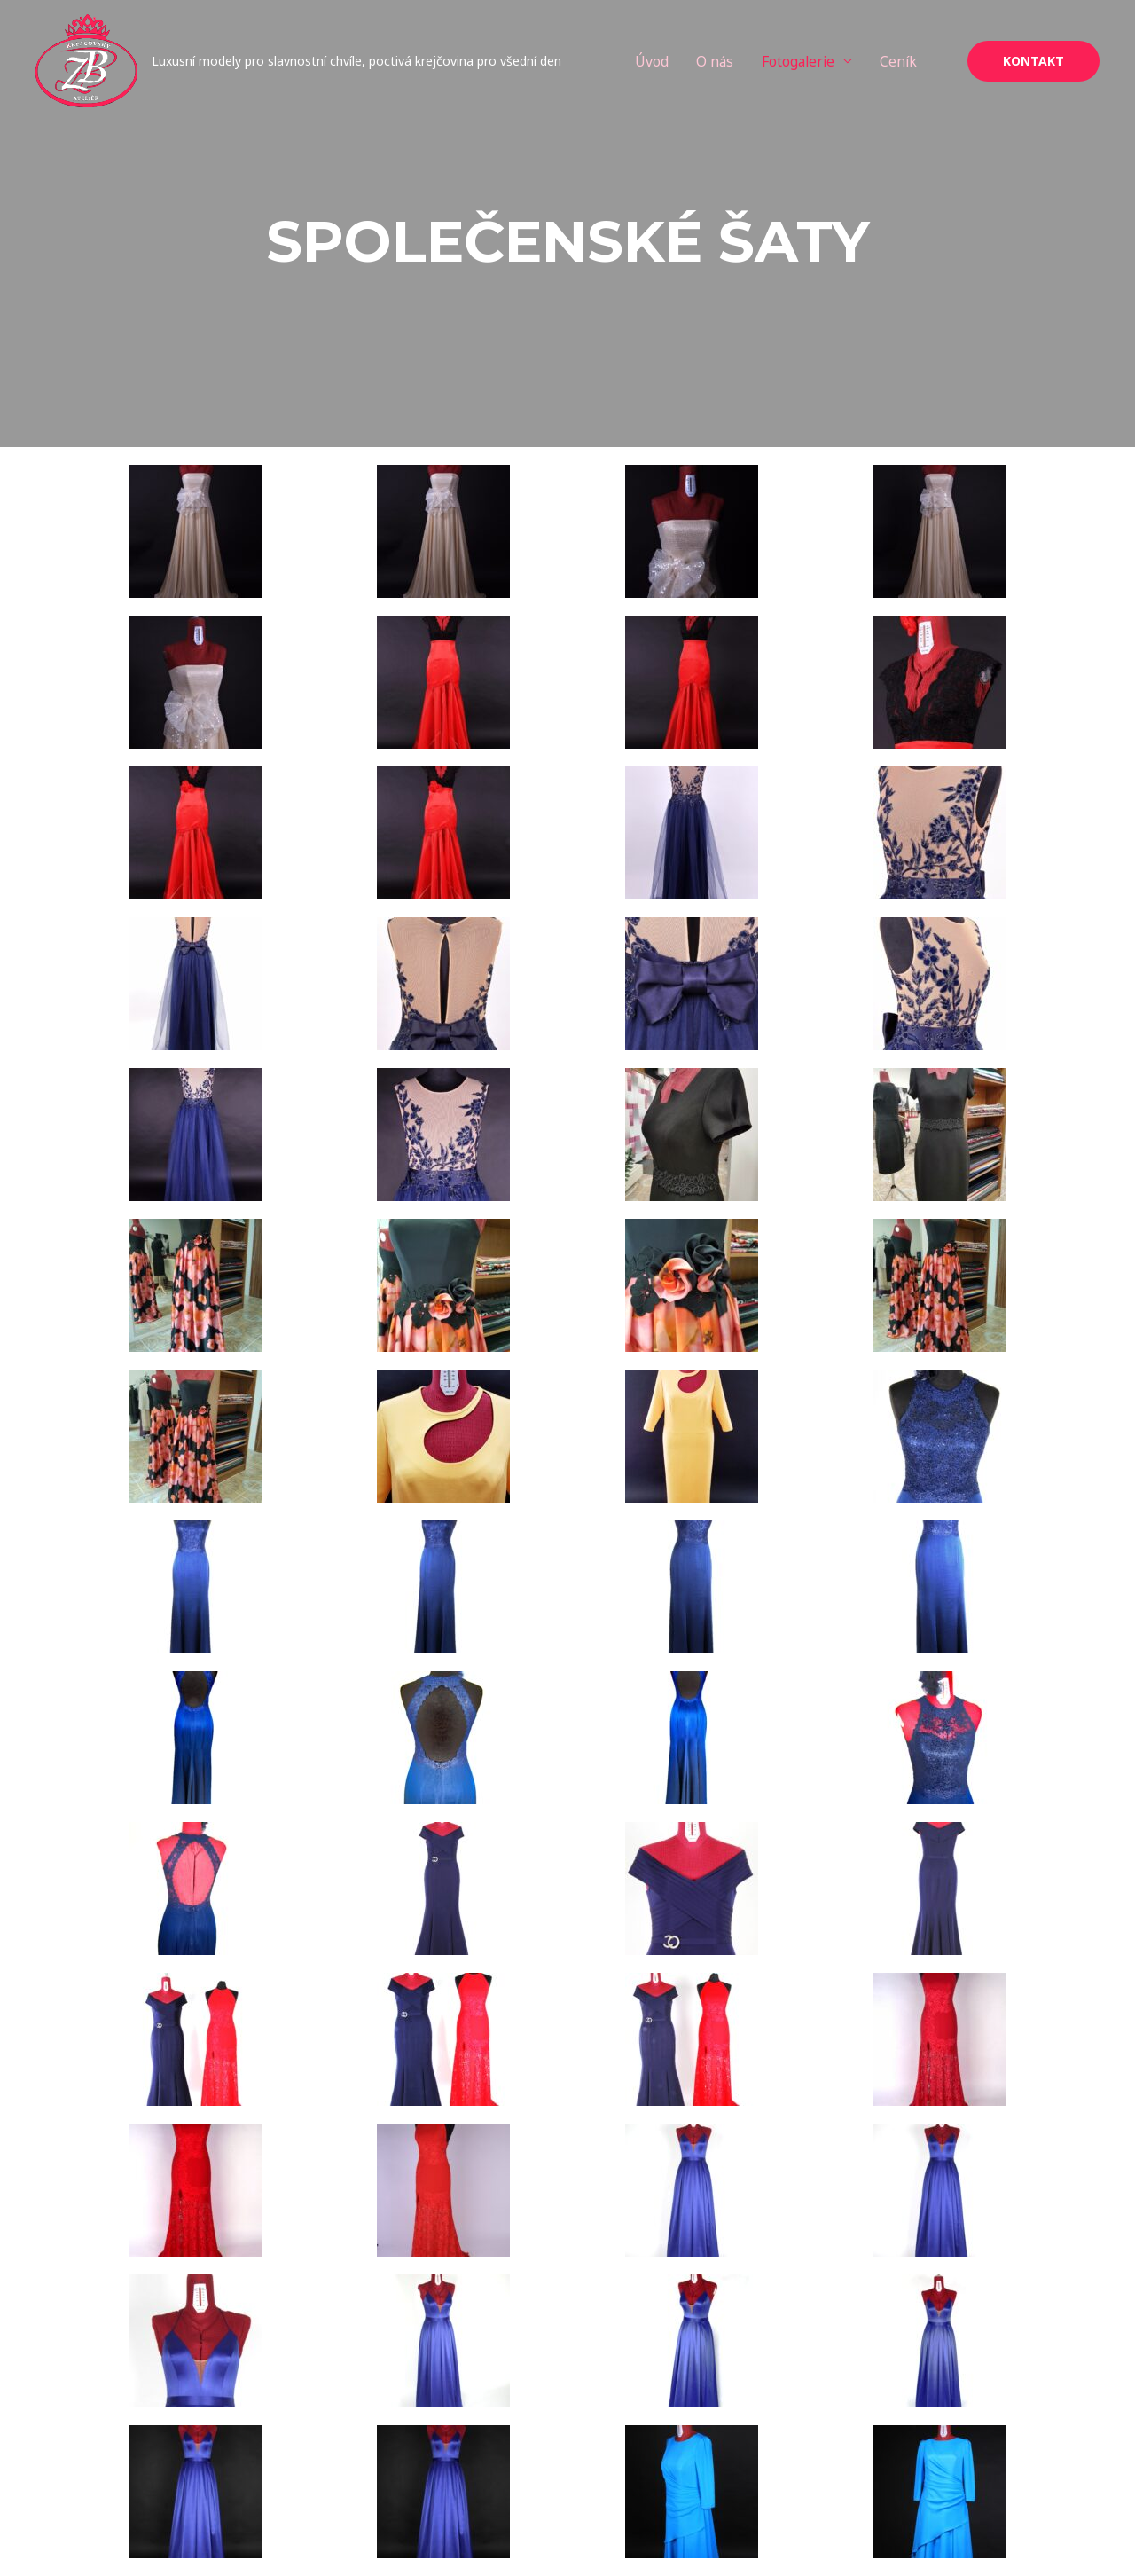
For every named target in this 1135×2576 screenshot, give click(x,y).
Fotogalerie (813, 63)
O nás (728, 63)
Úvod (664, 63)
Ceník (916, 63)
